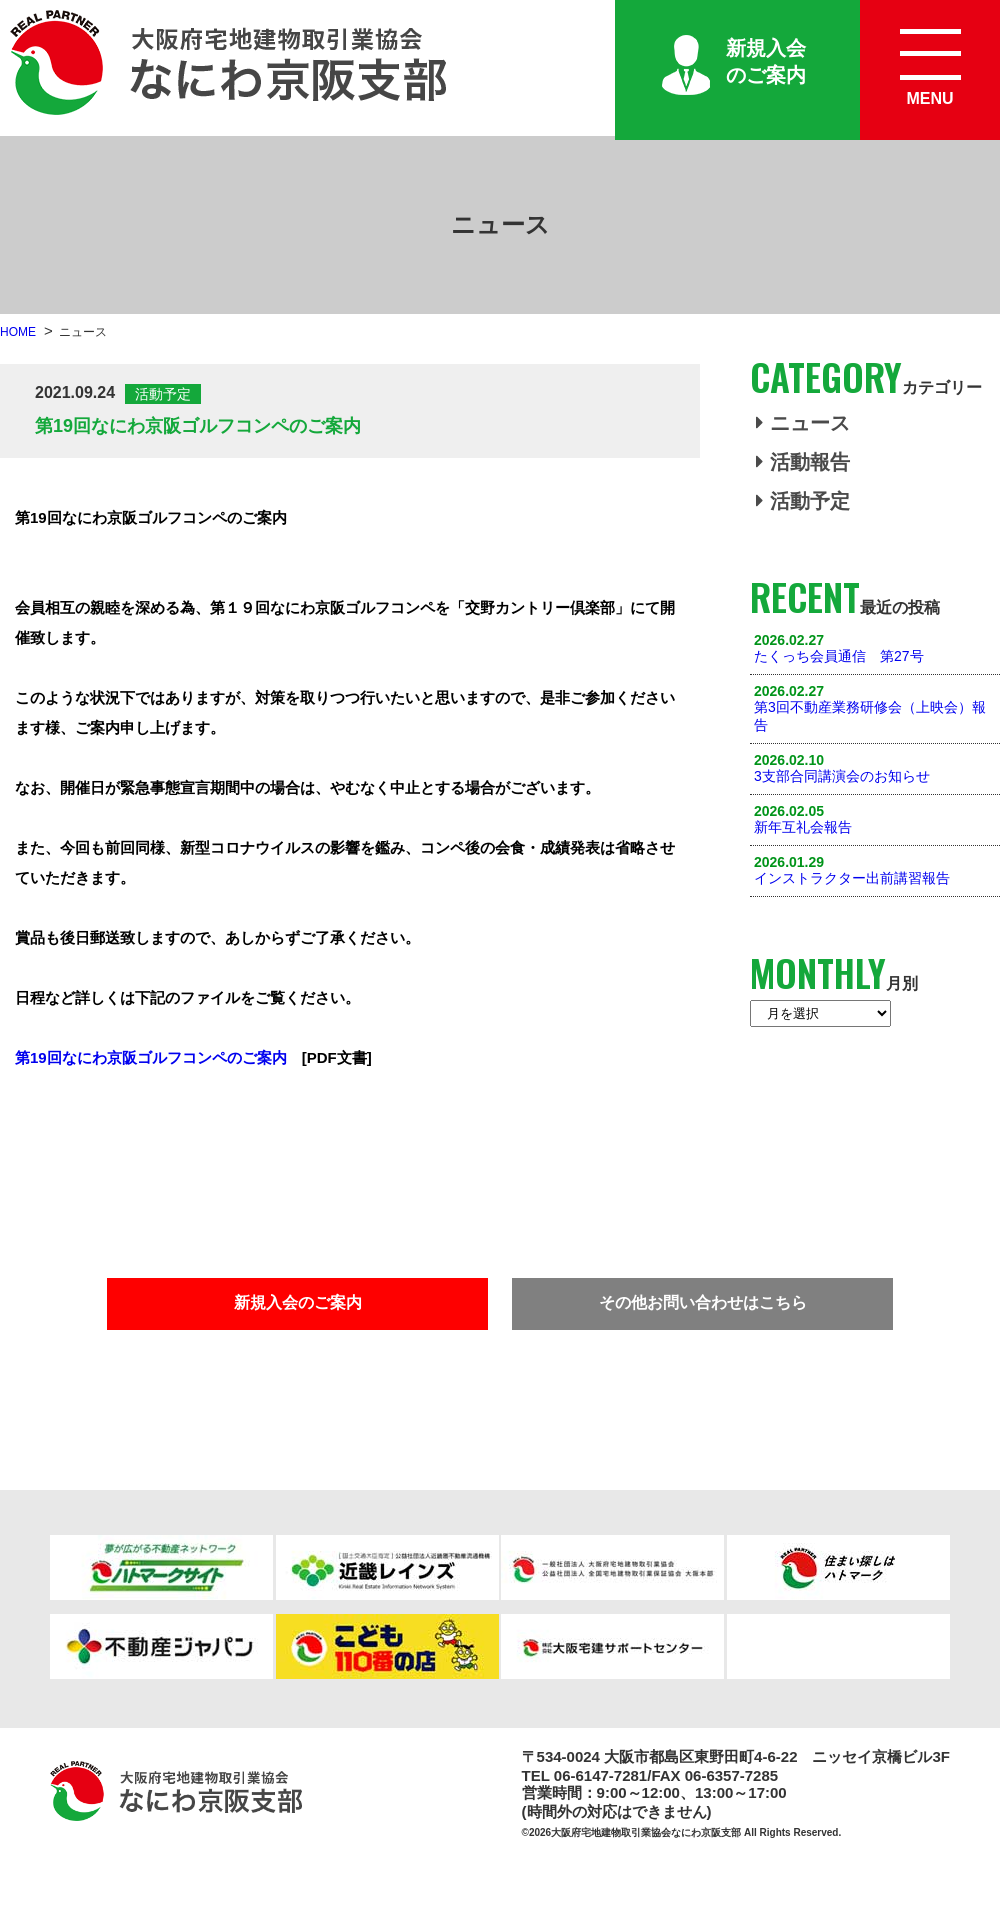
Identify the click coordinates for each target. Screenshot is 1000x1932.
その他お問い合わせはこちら (703, 1302)
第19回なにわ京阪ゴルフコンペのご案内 (151, 1057)
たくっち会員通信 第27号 (839, 656)
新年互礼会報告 (803, 827)
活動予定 (803, 501)
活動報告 (803, 462)
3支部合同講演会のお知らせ (842, 776)
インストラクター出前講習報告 (852, 878)
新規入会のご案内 (766, 61)
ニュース (803, 423)
